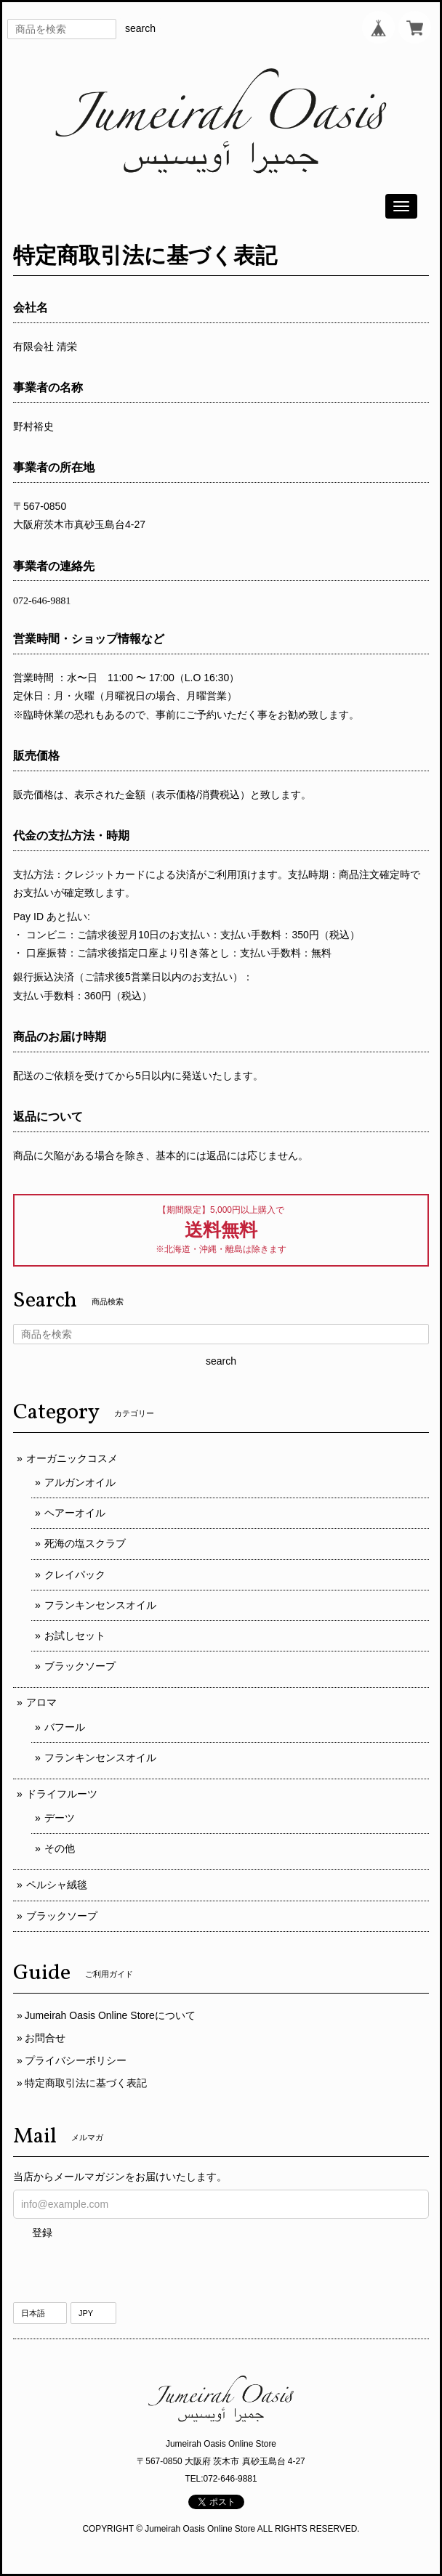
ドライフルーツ (61, 1794)
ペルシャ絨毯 (56, 1884)
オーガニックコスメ (72, 1458)
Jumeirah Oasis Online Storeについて (110, 2015)
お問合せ (45, 2038)
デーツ (59, 1818)
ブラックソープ (80, 1666)
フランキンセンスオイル (100, 1605)
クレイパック (74, 1574)
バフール (64, 1727)
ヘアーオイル (74, 1513)
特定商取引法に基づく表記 (86, 2083)
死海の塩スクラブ (85, 1543)
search (140, 28)
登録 (42, 2232)
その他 (59, 1848)
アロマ (41, 1702)
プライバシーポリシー (75, 2060)
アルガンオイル (80, 1482)
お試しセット (74, 1635)
